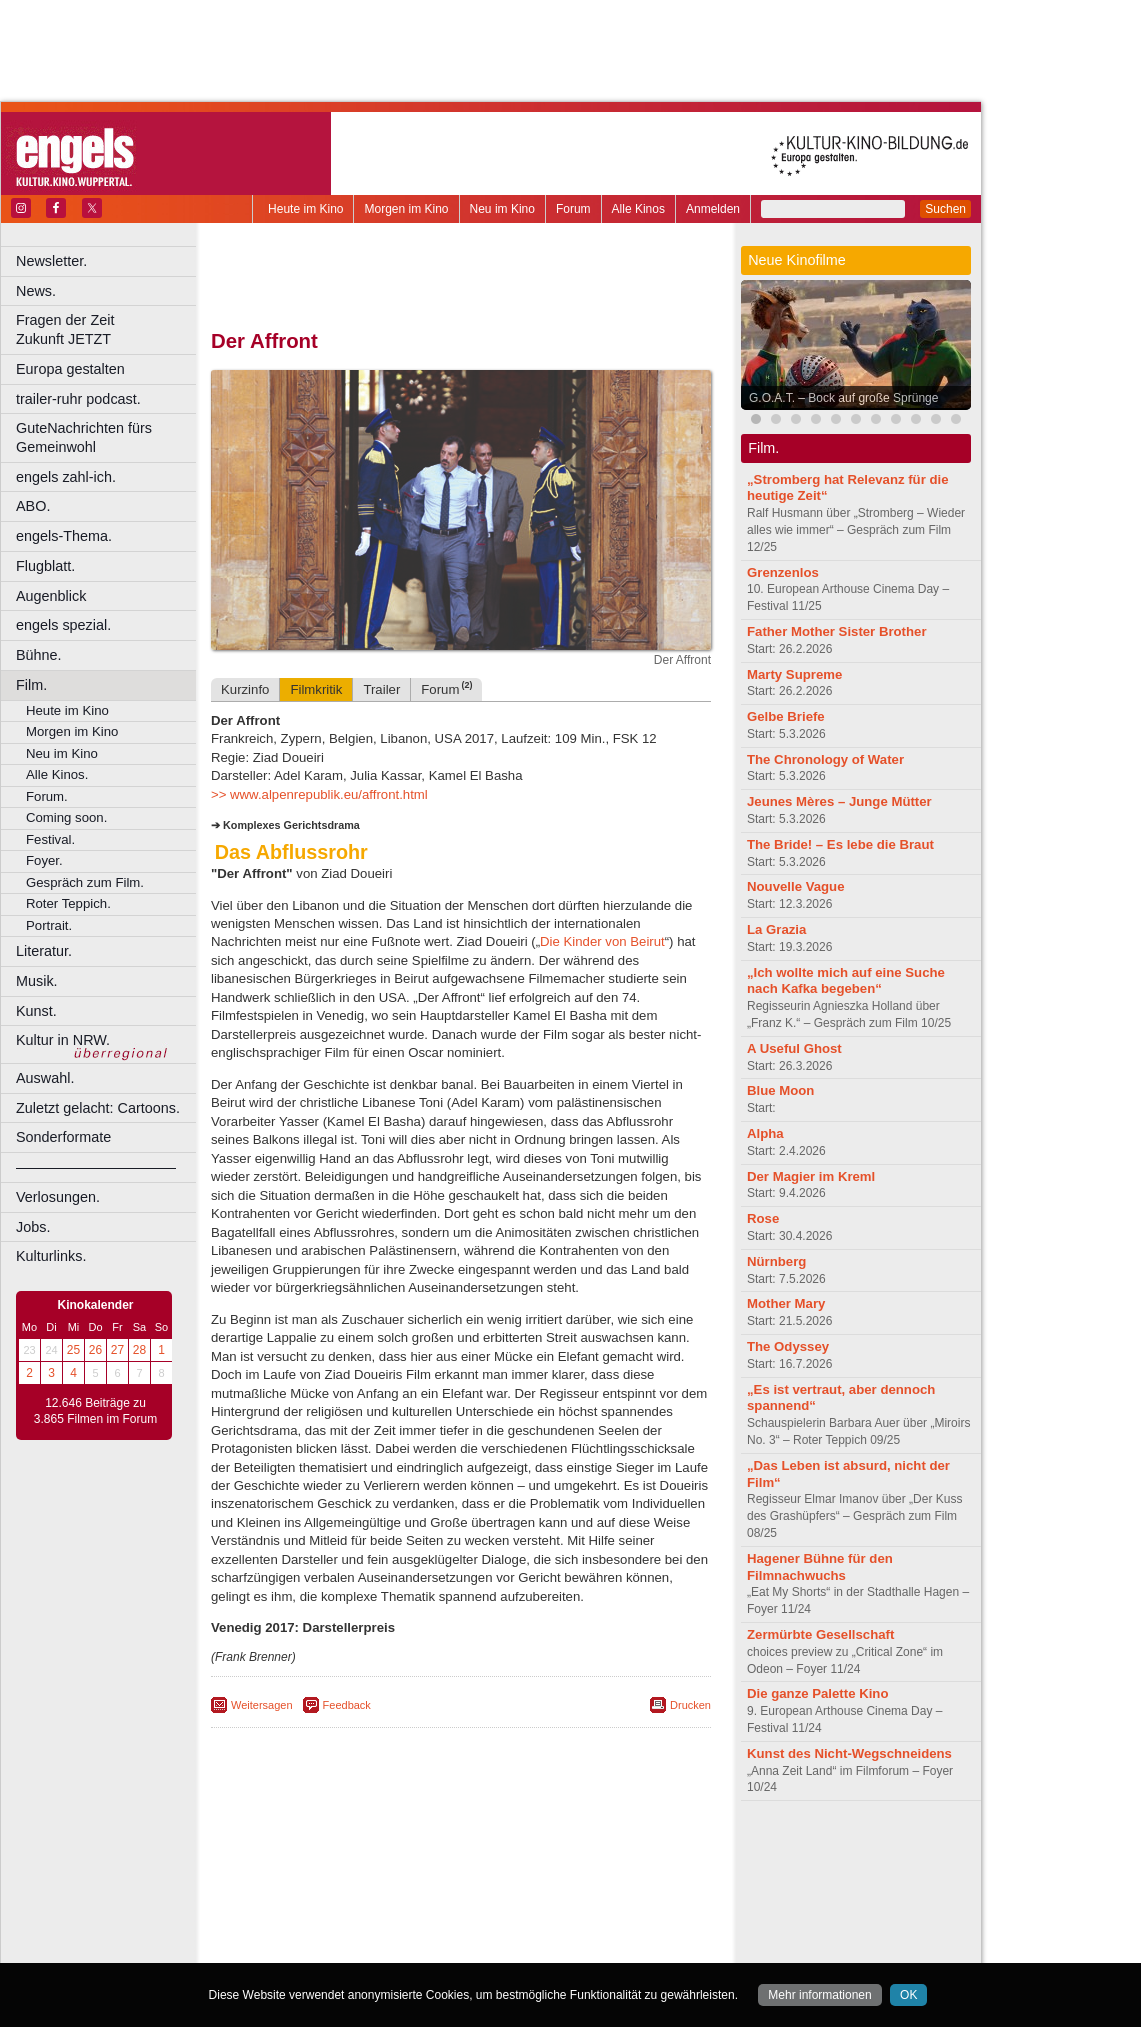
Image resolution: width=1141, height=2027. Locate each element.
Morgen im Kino (406, 209)
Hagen (493, 1900)
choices (354, 1866)
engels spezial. (63, 625)
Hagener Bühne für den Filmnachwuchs (820, 1567)
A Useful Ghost (794, 1048)
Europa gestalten (70, 369)
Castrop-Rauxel (412, 1883)
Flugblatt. (45, 566)
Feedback (347, 1705)
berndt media (375, 1849)
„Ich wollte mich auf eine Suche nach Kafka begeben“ (846, 981)
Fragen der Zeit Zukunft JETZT (108, 329)
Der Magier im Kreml (811, 1176)
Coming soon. (66, 817)
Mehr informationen (819, 1995)
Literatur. (44, 951)
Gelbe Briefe (786, 716)
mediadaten (623, 1849)
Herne (534, 1900)
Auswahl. (45, 1078)
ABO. (33, 506)
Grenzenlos (783, 572)
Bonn (351, 1883)
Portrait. (49, 925)
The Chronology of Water (825, 759)
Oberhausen (560, 1916)
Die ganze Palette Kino (817, 1693)
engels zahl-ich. (66, 477)
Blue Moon (780, 1090)
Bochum (308, 1883)
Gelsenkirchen (430, 1900)
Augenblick (51, 596)
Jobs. (33, 1227)
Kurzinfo (245, 689)
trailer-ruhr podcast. (78, 399)
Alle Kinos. (57, 774)
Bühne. (39, 655)
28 (139, 1350)
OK (908, 1995)
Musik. (37, 981)
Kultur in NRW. (63, 1040)
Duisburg (609, 1883)
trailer (461, 1866)
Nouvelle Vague (795, 886)
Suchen (945, 209)
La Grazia (776, 929)
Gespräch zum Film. (85, 882)
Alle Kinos (638, 209)
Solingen (466, 1933)
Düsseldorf (549, 1883)
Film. (31, 685)
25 (73, 1350)
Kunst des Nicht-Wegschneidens (849, 1753)
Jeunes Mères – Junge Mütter (839, 801)
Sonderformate (63, 1137)
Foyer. (44, 860)
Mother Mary (786, 1303)
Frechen (364, 1900)
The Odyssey (788, 1346)
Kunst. (36, 1011)
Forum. (47, 796)
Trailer (381, 689)
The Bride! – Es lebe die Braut (840, 844)
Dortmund (487, 1883)
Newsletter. (51, 261)
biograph (300, 1866)
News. (36, 291)
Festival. (50, 839)
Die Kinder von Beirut (602, 941)
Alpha (765, 1133)
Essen (318, 1900)
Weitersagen (262, 1705)
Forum (573, 209)
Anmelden (713, 209)
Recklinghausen (393, 1933)
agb (573, 1849)
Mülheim (456, 1916)
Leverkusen (357, 1916)
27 (117, 1350)
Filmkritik (316, 689)
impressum (449, 1849)
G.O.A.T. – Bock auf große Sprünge (843, 398)
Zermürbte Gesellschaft (820, 1634)
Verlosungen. (58, 1197)
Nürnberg (776, 1261)
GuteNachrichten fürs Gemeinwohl (84, 437)
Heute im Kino (305, 209)
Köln (605, 1900)
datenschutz (520, 1849)
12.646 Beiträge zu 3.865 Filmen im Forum (95, 1411)
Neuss (503, 1916)
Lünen (410, 1916)
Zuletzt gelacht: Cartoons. (98, 1108)
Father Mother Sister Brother (837, 631)
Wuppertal (544, 1933)
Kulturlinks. (51, 1256)
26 (95, 1350)
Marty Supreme (794, 674)
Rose (763, 1218)
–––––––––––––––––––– (96, 1167)
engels (401, 1866)
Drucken (690, 1705)
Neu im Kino (502, 209)
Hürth (571, 1900)
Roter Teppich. (68, 903)
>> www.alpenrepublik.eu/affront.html (319, 794)
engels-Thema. (64, 536)
